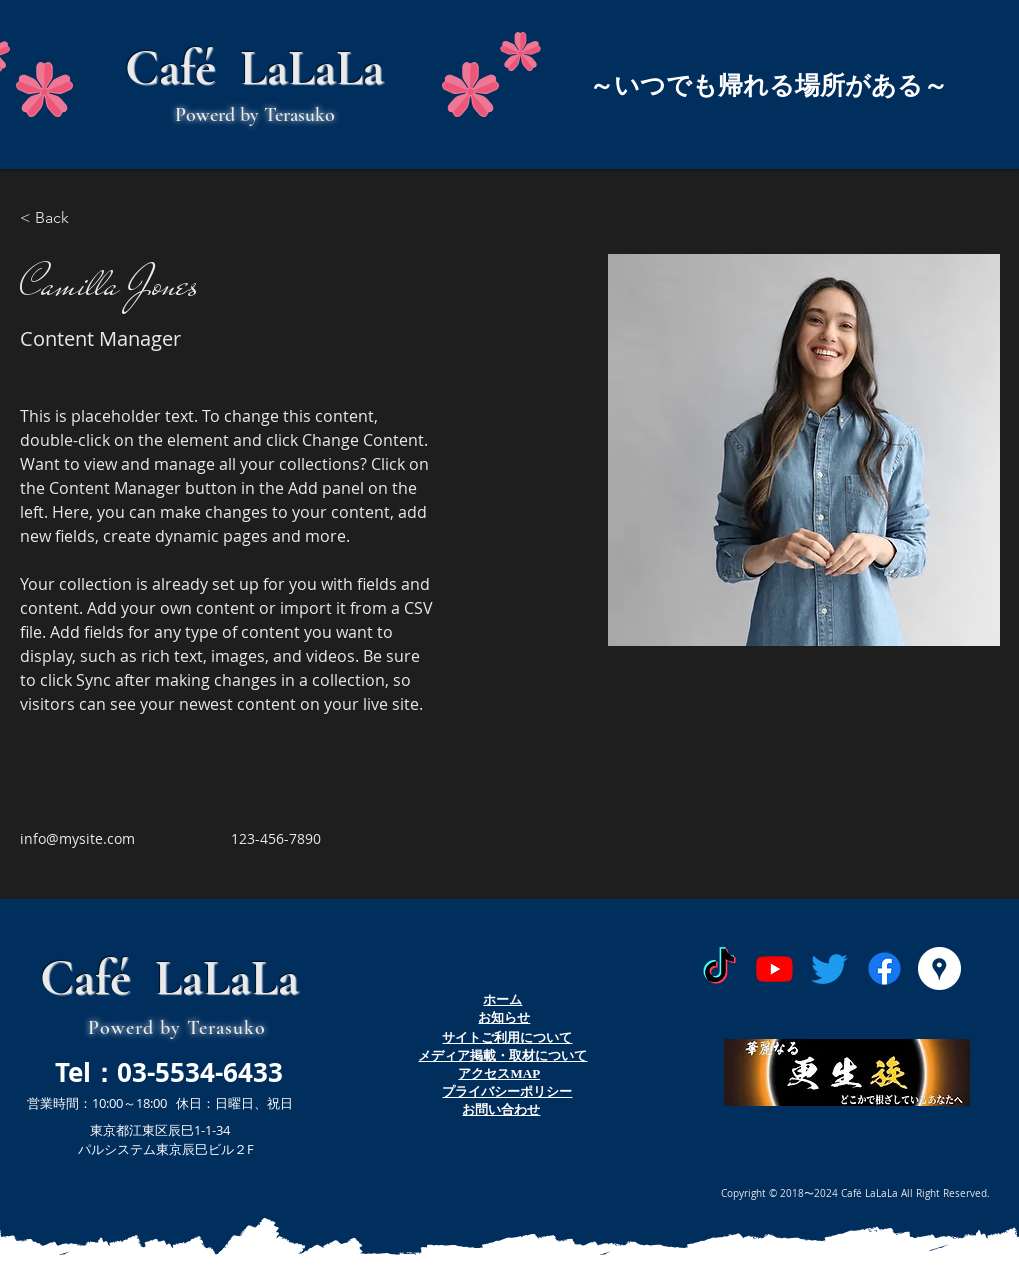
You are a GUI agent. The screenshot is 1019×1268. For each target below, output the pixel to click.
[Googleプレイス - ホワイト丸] (939, 968)
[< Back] (59, 218)
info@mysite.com (77, 838)
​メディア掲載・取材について (502, 1055)
